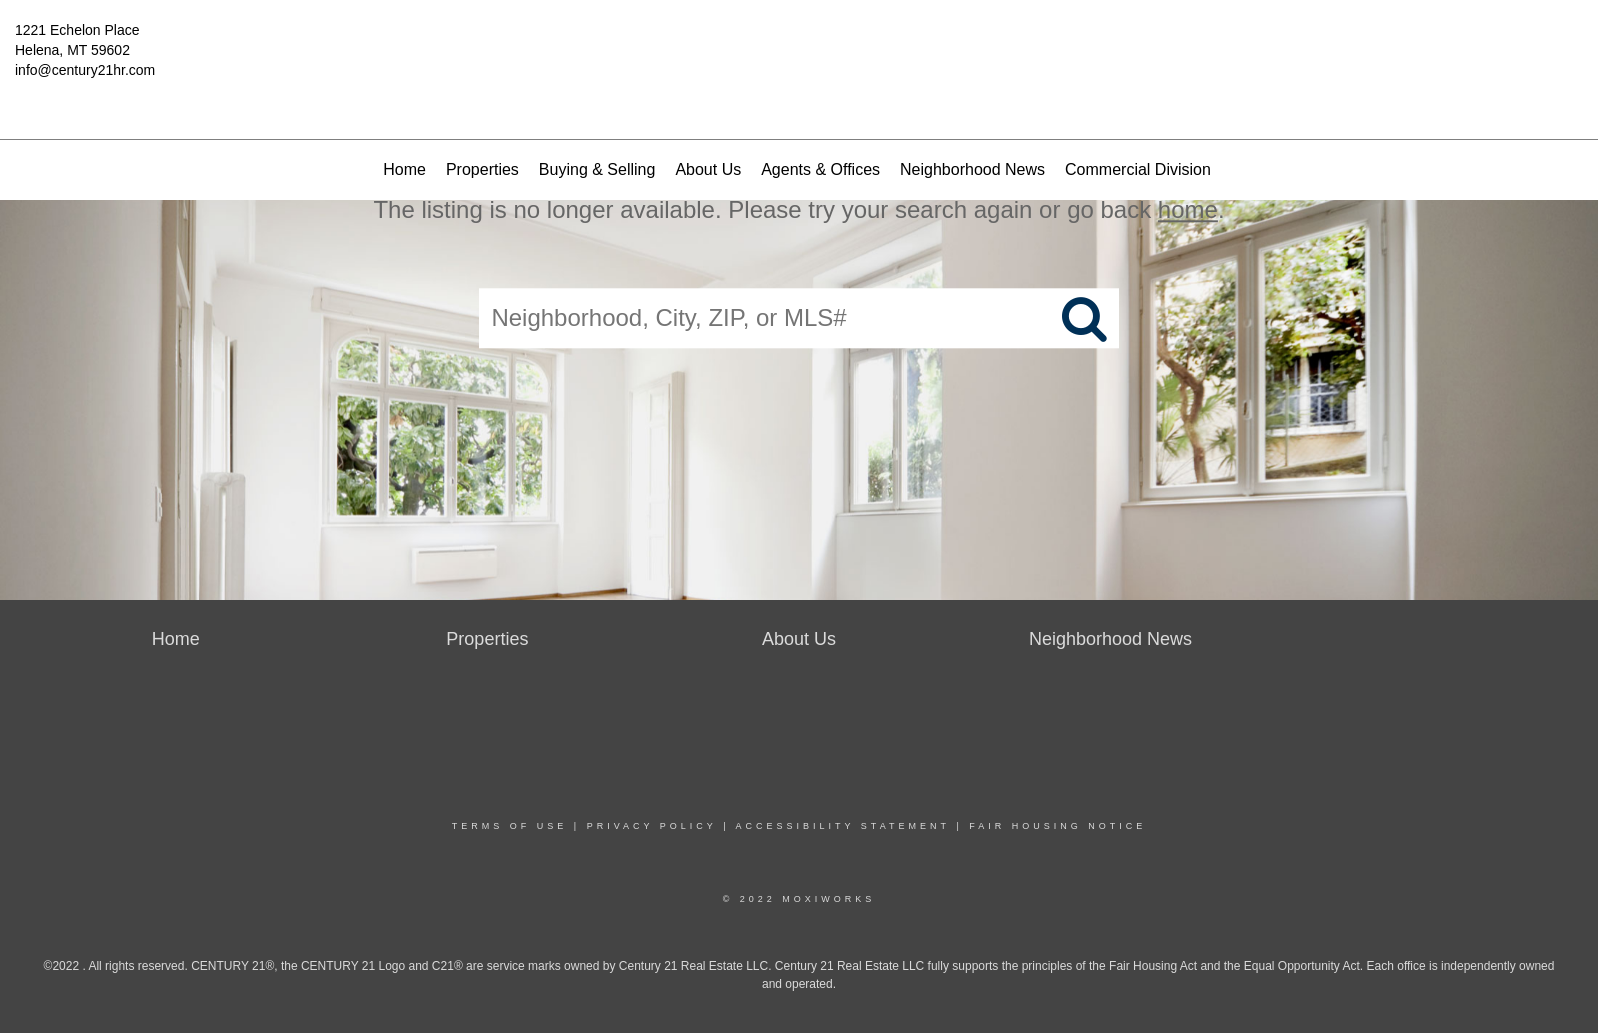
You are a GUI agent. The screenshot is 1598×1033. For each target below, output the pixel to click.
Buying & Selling (597, 169)
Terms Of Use (510, 826)
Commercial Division (1138, 169)
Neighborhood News (972, 169)
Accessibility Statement (843, 826)
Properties (482, 169)
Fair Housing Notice (1057, 826)
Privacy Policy (652, 826)
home (1188, 209)
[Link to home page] (799, 45)
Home (404, 169)
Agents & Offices (820, 169)
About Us (708, 169)
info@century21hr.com (85, 70)
